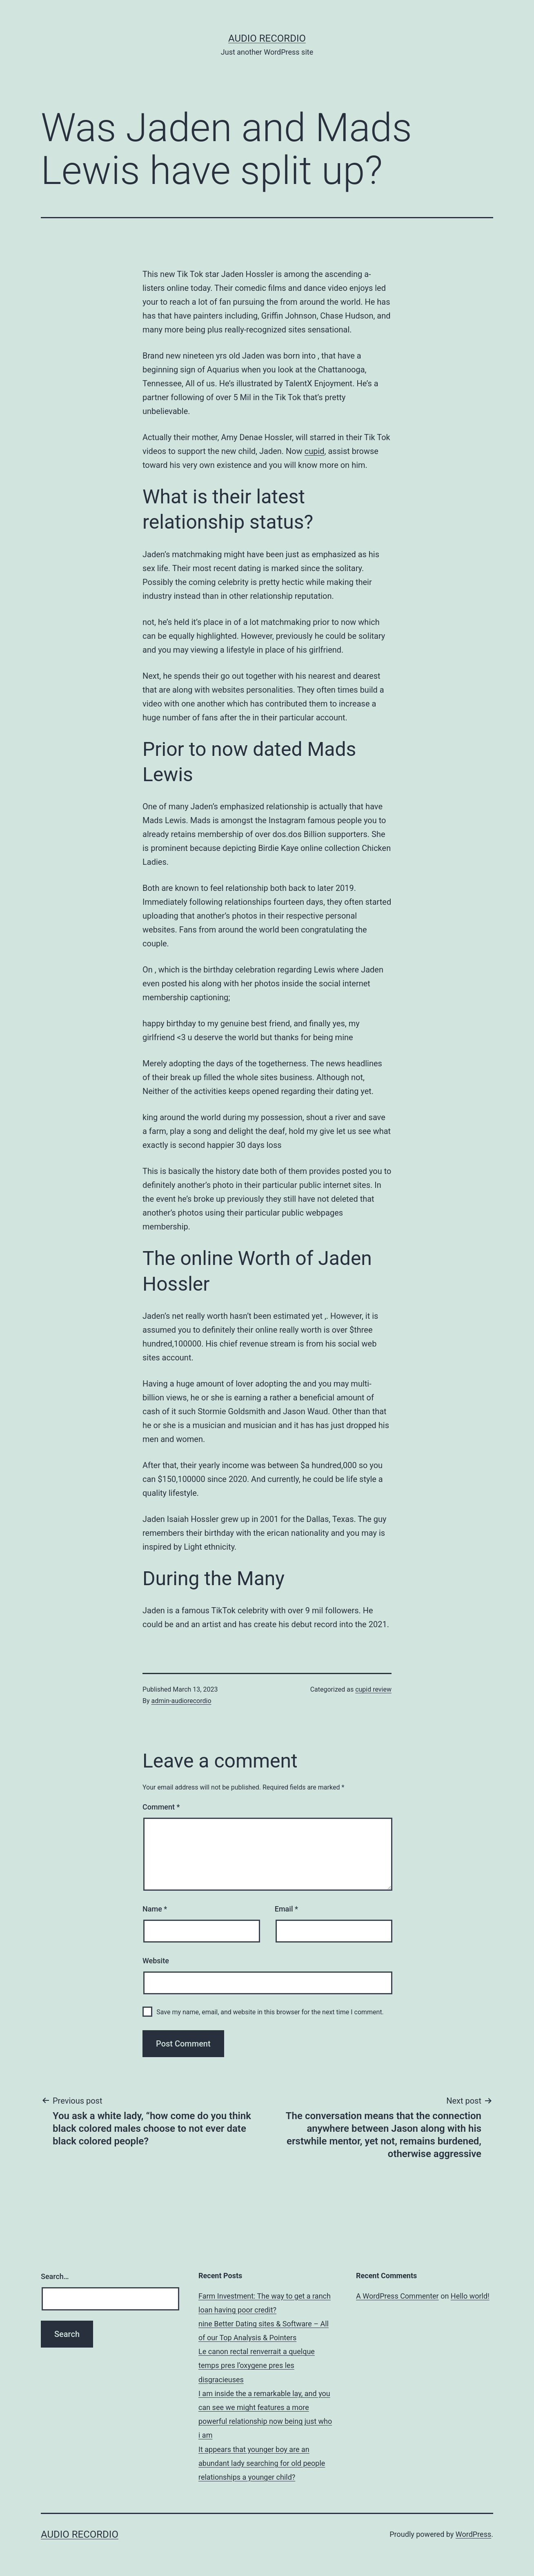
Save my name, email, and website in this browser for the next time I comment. (270, 2012)
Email (286, 1909)
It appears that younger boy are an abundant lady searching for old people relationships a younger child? (261, 2463)
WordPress (473, 2534)
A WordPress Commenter (397, 2296)
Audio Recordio (267, 38)
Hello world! (470, 2296)
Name (154, 1909)
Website (155, 1960)
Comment (161, 1807)
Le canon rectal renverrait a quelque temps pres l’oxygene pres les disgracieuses (256, 2365)
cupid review (373, 1689)
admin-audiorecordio (181, 1701)
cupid (315, 451)
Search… (55, 2276)
